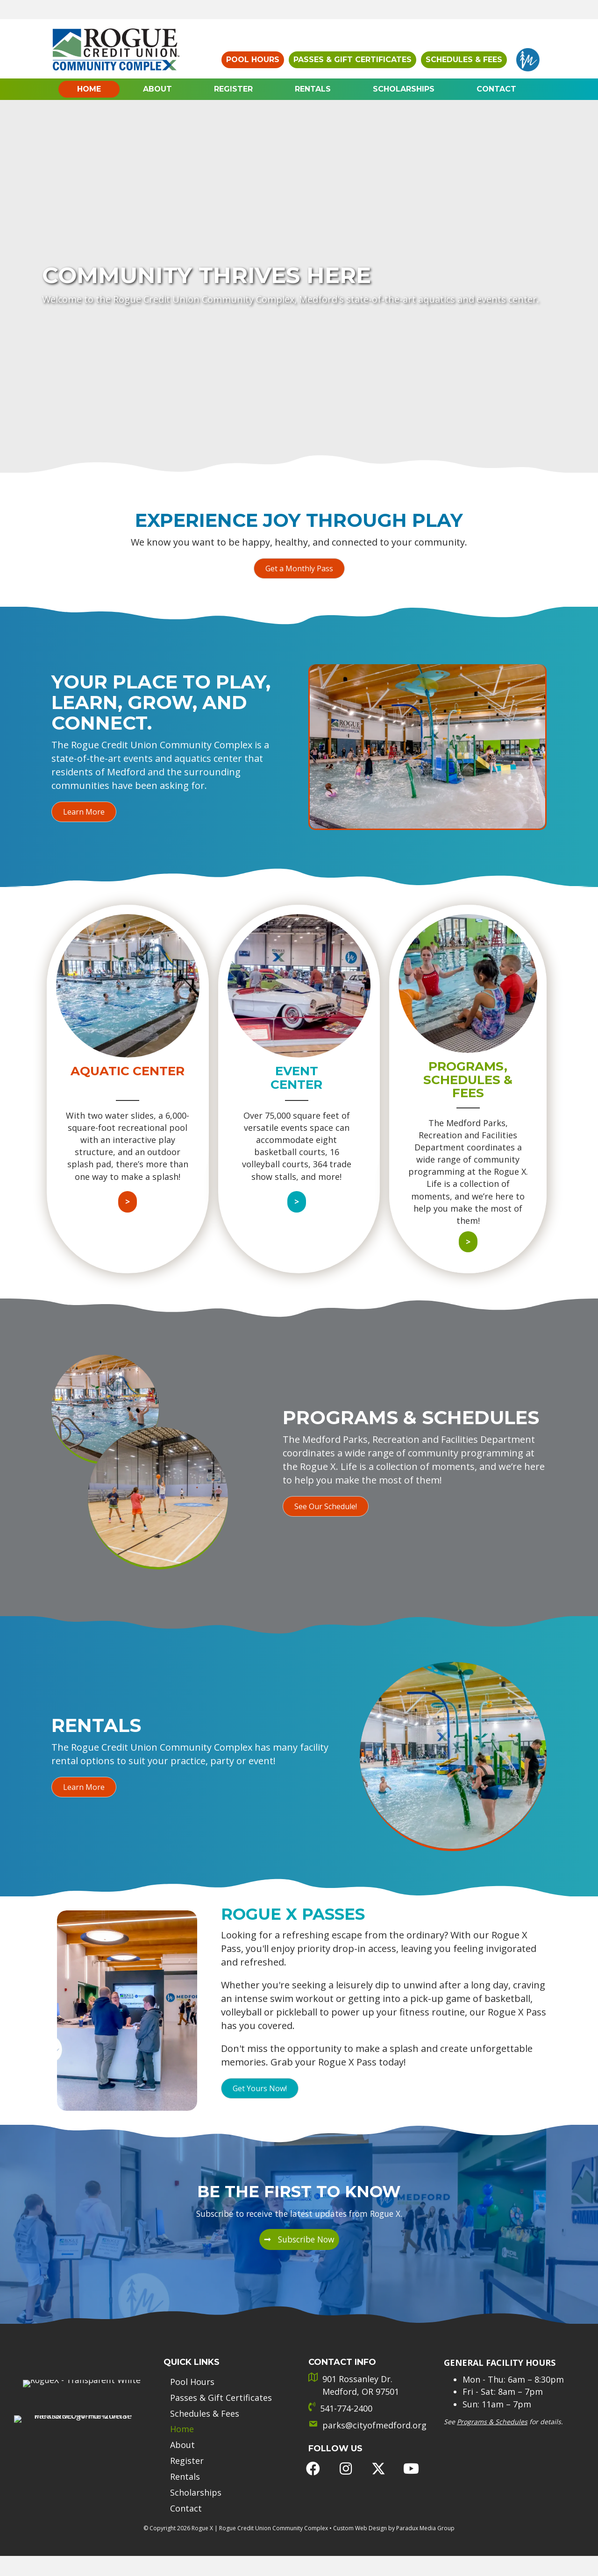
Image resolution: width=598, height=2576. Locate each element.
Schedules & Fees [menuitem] (204, 2398)
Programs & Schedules (492, 2405)
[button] (299, 568)
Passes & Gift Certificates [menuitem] (221, 2382)
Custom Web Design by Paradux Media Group (394, 2512)
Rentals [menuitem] (185, 2461)
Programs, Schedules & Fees (468, 1079)
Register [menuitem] (187, 2445)
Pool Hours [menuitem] (192, 2366)
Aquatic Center (128, 1071)
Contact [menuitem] (186, 2493)
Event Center (296, 1078)
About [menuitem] (182, 2429)
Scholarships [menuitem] (195, 2477)
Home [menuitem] (182, 2414)
